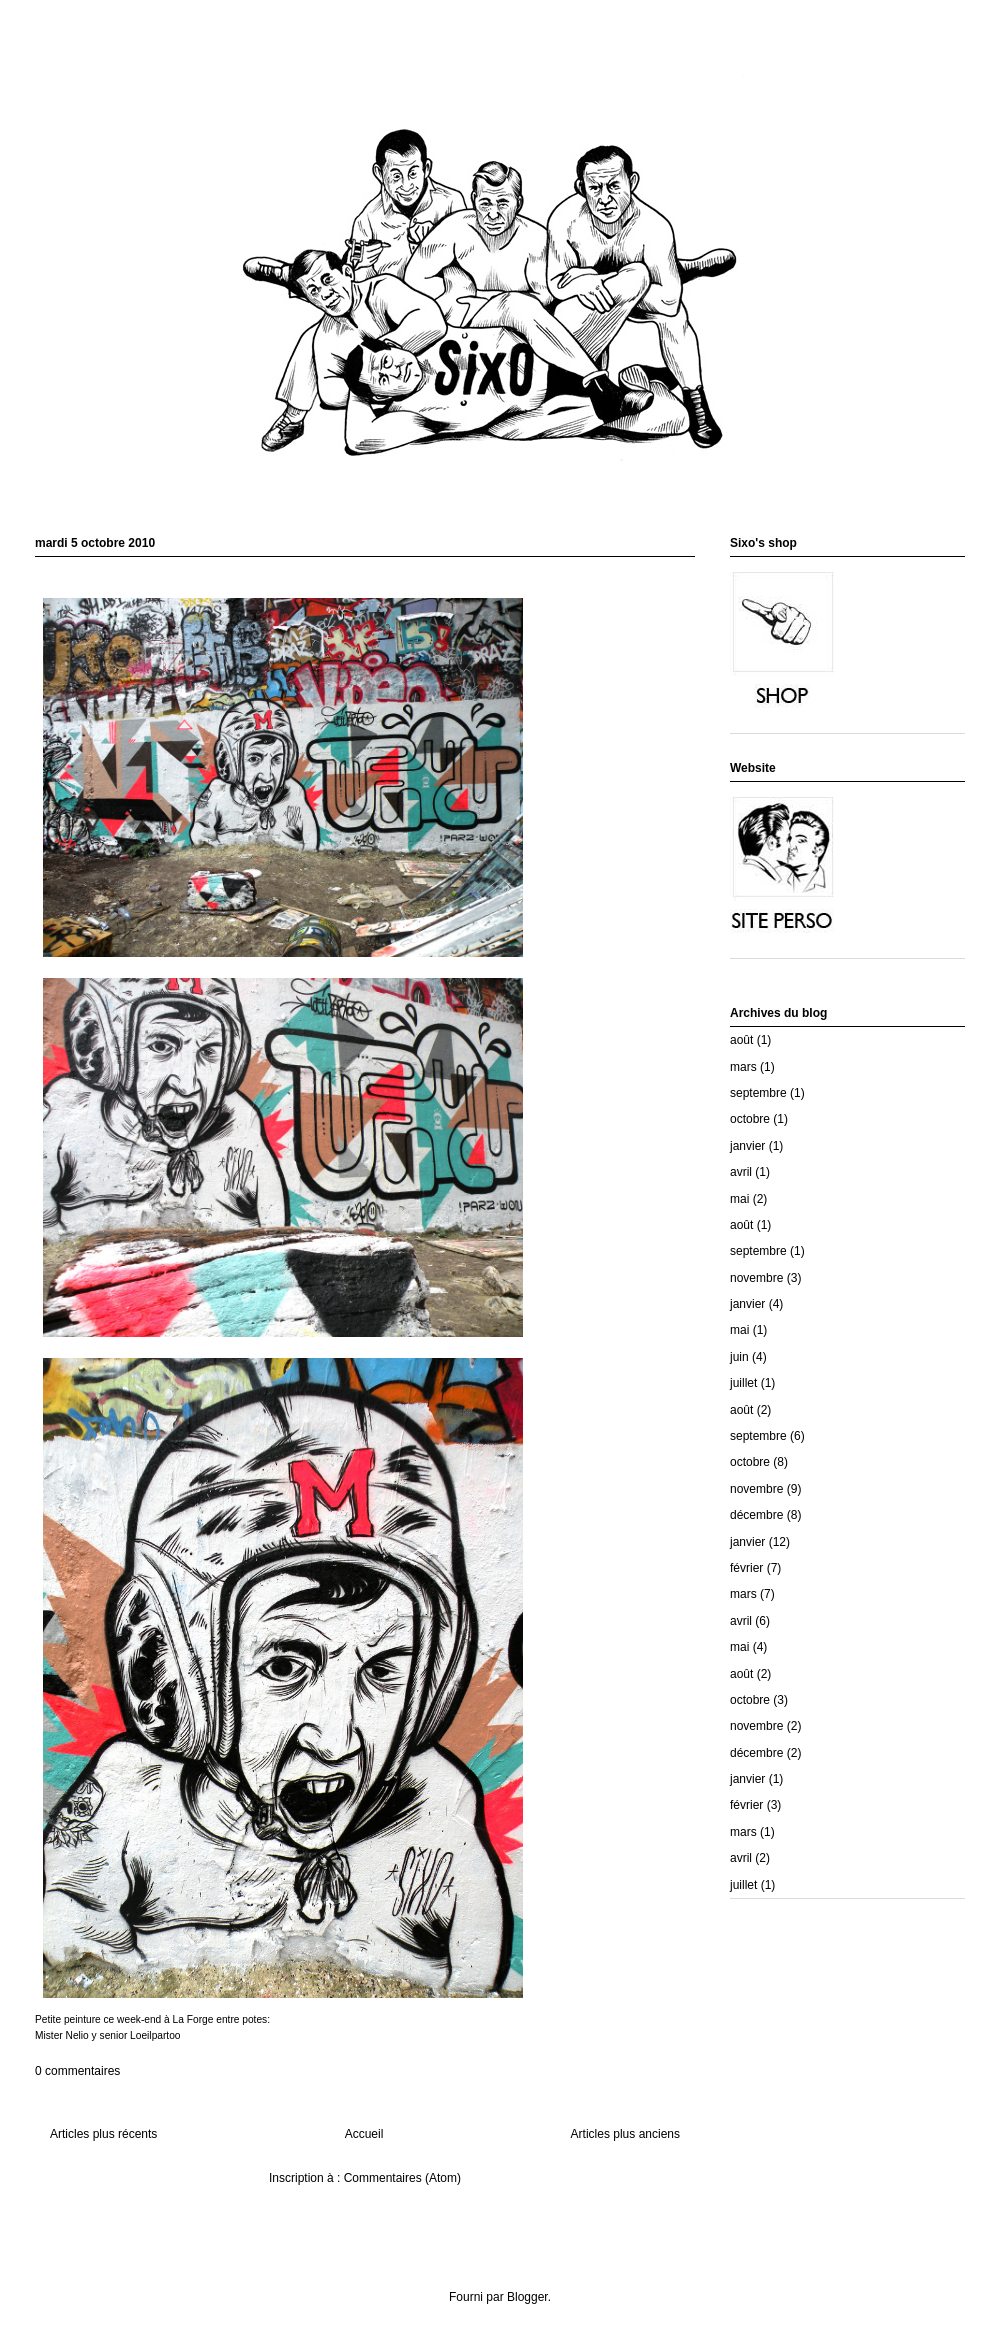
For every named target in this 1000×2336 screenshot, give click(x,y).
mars (743, 1067)
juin (739, 1357)
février (746, 1568)
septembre (758, 1093)
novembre (756, 1278)
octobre (750, 1119)
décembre (756, 1515)
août (741, 1040)
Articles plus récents (103, 2134)
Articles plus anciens (625, 2134)
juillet (743, 1383)
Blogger (527, 2297)
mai (739, 1199)
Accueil (364, 2134)
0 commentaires (77, 2071)
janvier (747, 1146)
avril (741, 1172)
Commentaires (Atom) (402, 2178)
